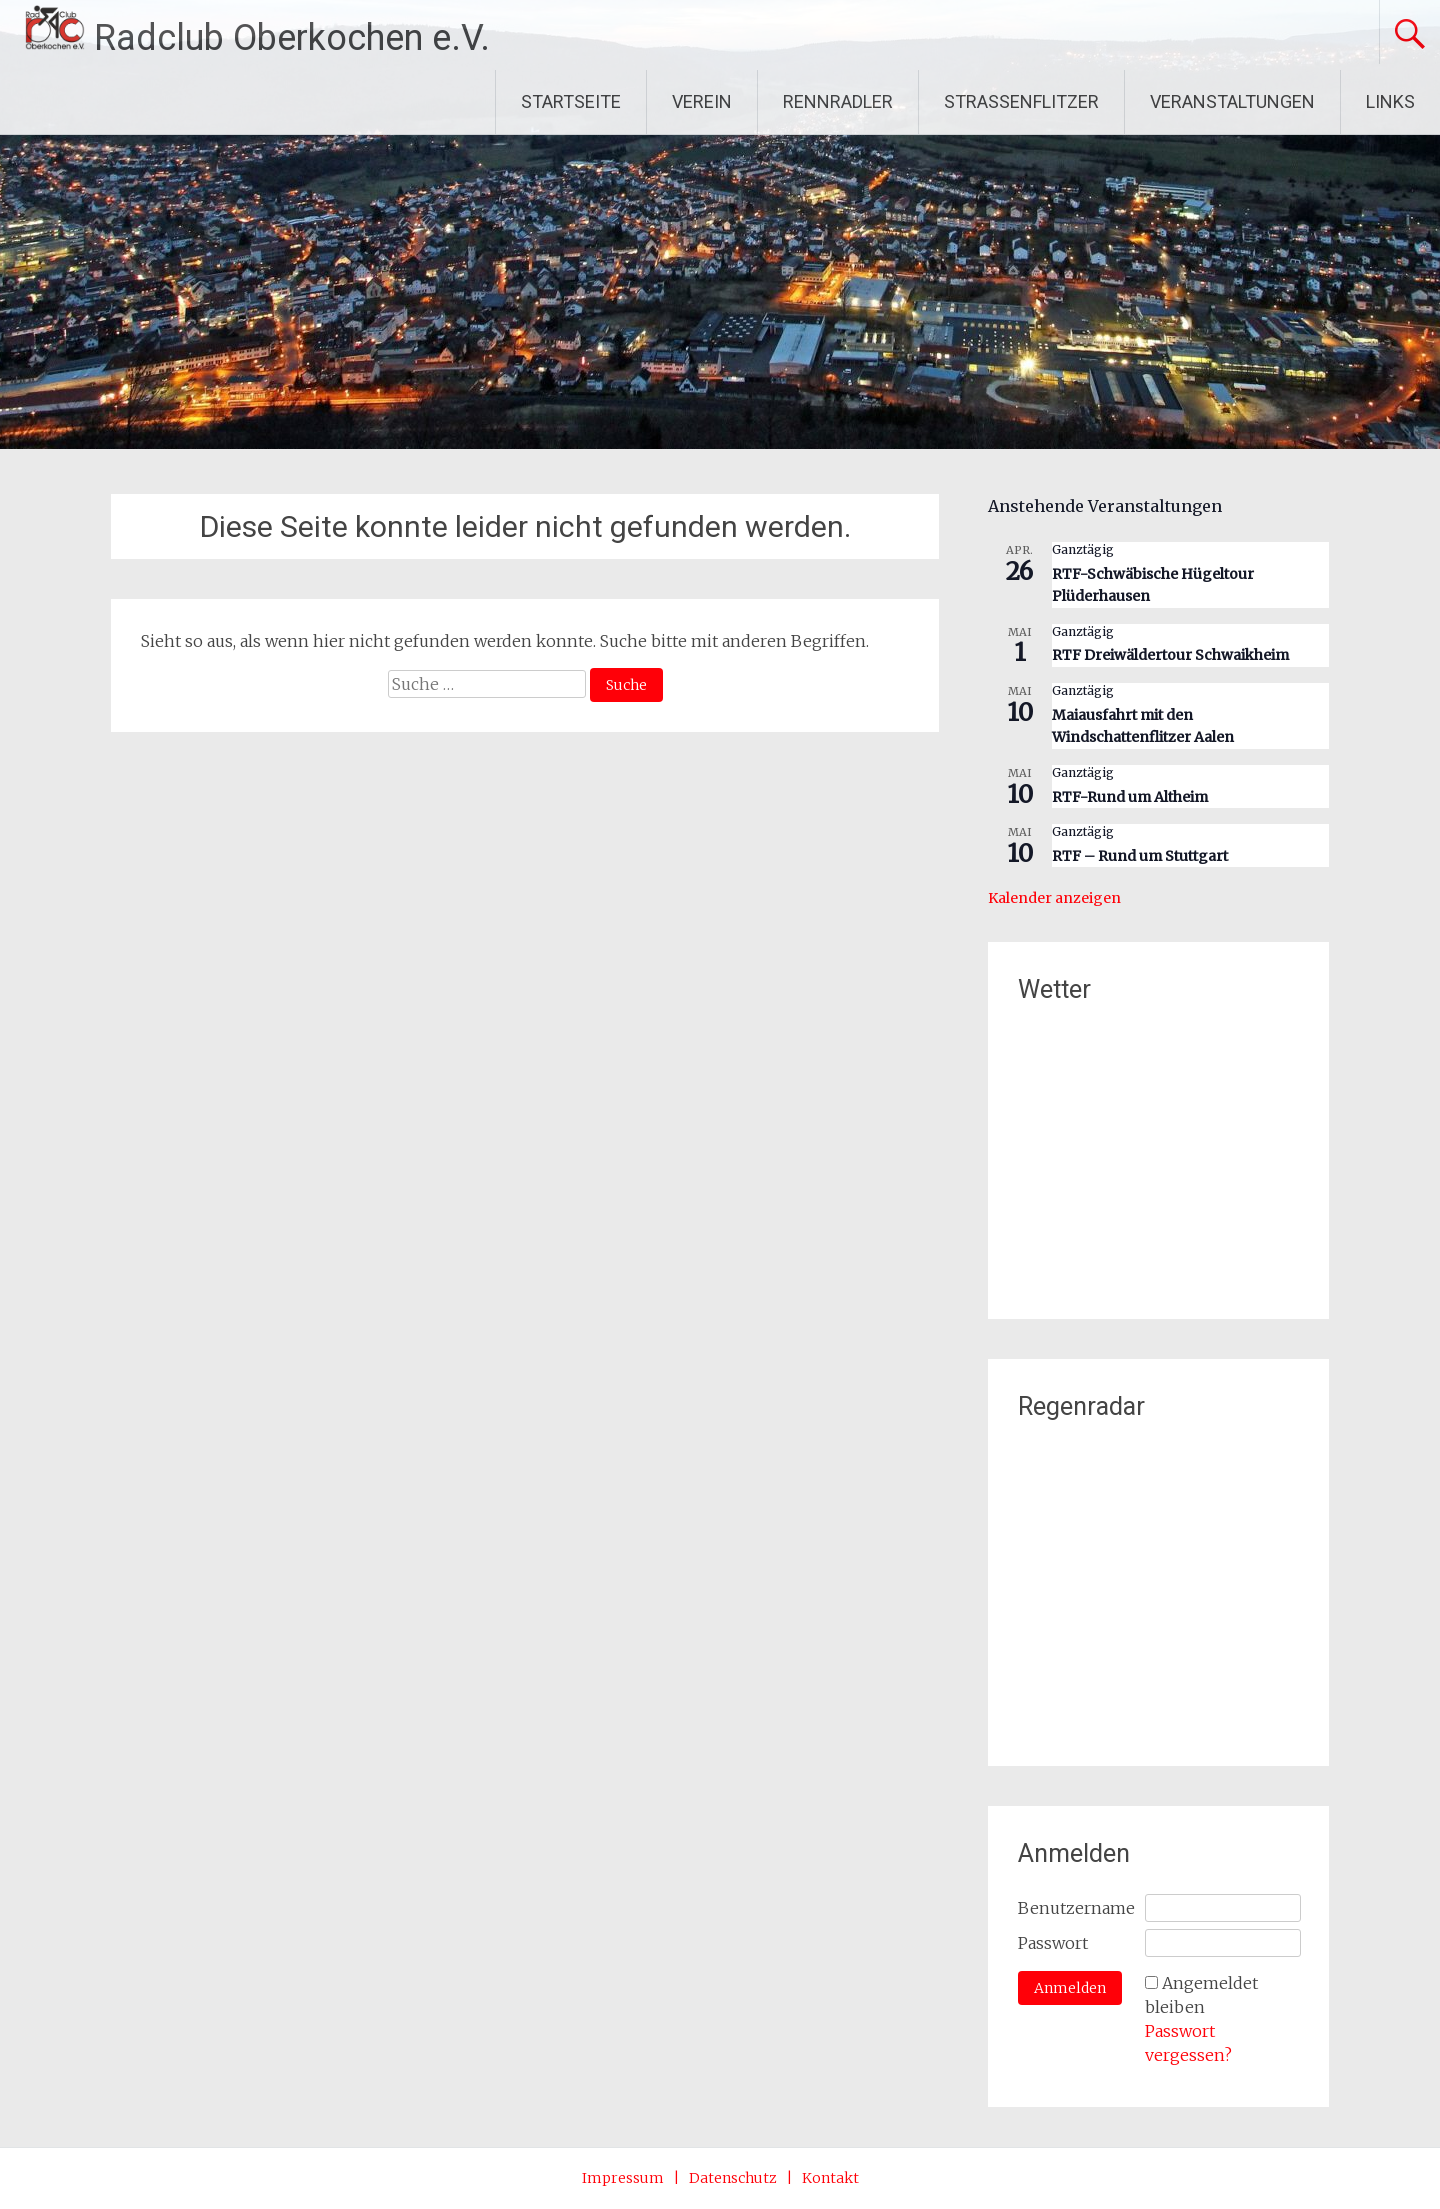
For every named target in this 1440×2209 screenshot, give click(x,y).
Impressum (623, 2178)
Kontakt (830, 2178)
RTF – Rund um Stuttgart (1140, 856)
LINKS (1390, 101)
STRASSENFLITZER (1021, 101)
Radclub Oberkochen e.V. (292, 38)
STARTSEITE (571, 101)
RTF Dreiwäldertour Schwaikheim (1170, 655)
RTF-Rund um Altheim (1130, 797)
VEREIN (702, 101)
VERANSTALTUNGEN (1232, 101)
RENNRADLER (838, 101)
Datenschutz (733, 2178)
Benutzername (1076, 1908)
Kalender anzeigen (1054, 898)
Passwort (1053, 1943)
